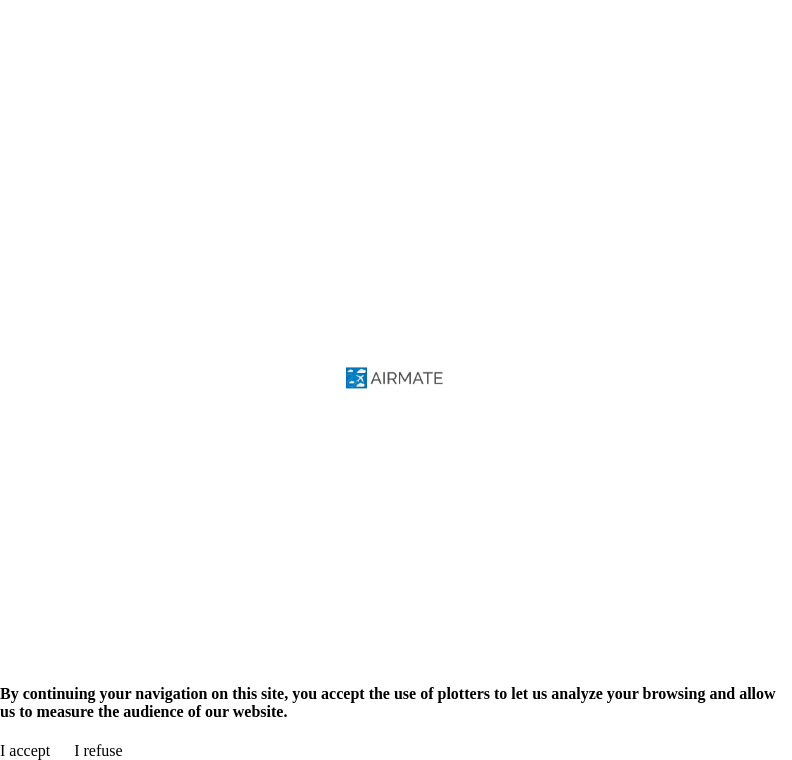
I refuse (98, 750)
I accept (25, 750)
